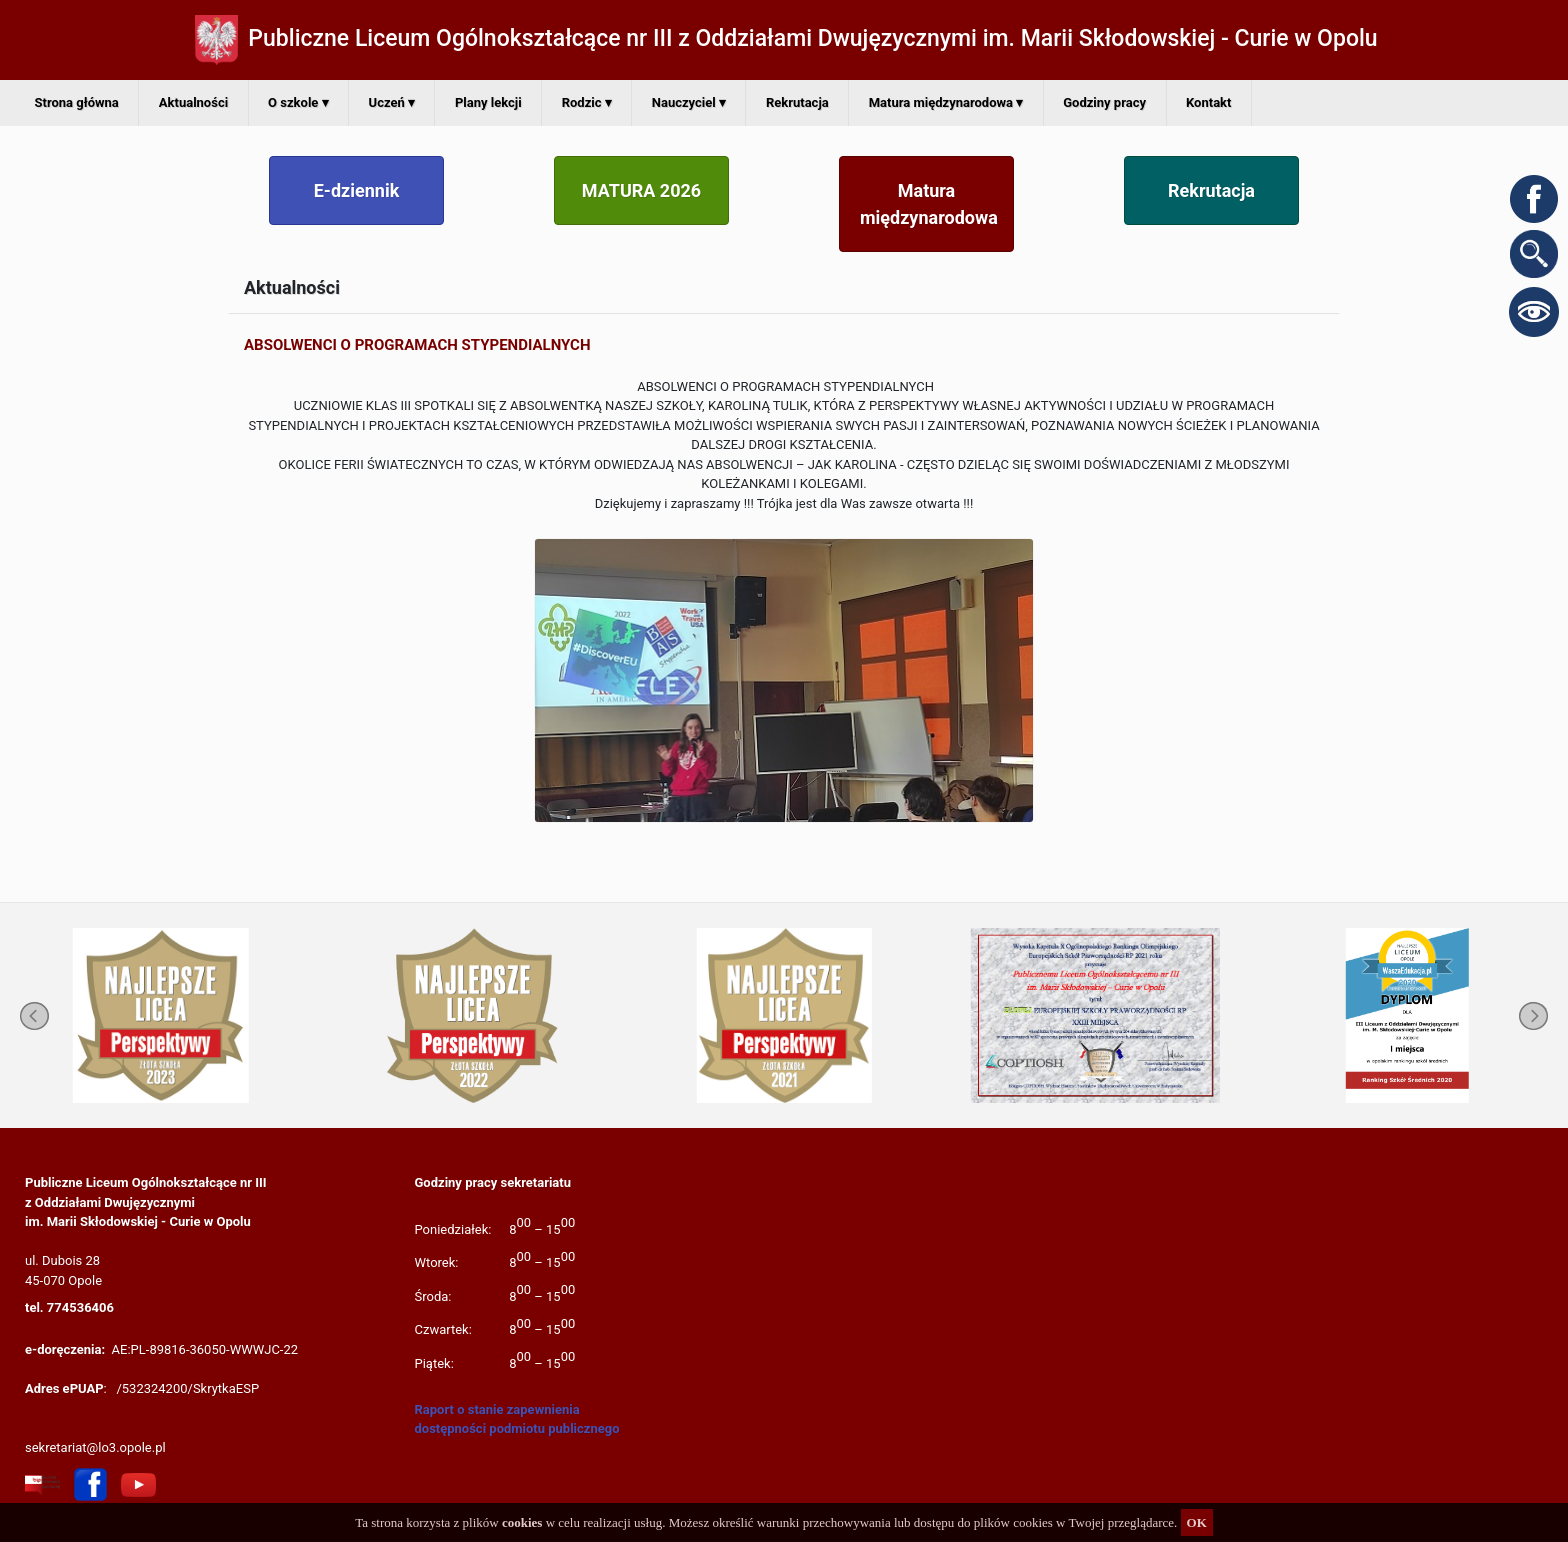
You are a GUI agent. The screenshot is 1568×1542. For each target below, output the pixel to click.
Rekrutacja (797, 102)
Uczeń (392, 102)
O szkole (298, 102)
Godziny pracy (1104, 102)
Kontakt (1208, 102)
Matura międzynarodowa (946, 102)
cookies (522, 1522)
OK (1197, 1522)
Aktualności (193, 102)
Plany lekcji (488, 102)
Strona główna (77, 102)
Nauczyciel (689, 102)
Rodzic (587, 102)
